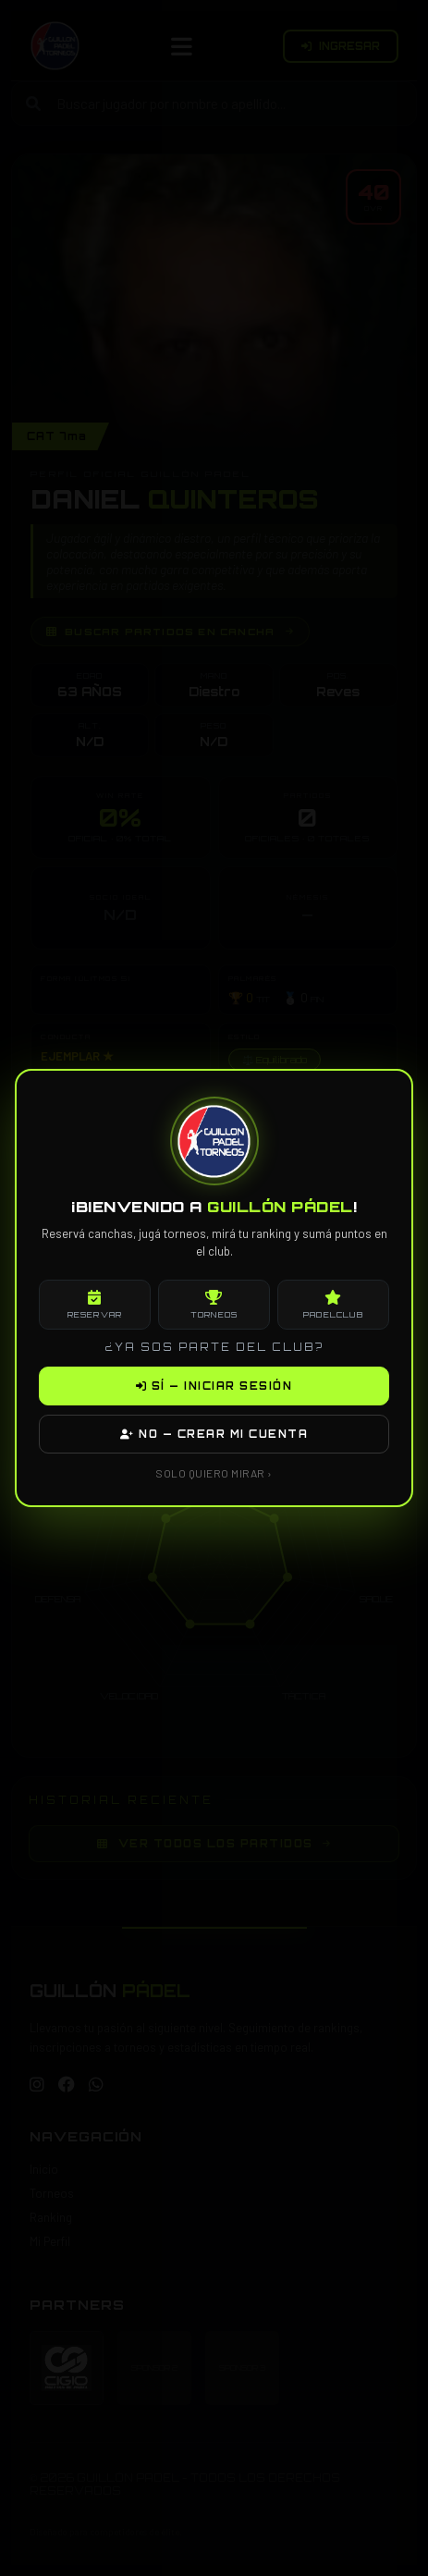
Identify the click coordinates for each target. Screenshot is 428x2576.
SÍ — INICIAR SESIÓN (214, 1386)
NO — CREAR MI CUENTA (214, 1434)
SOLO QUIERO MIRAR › (214, 1472)
